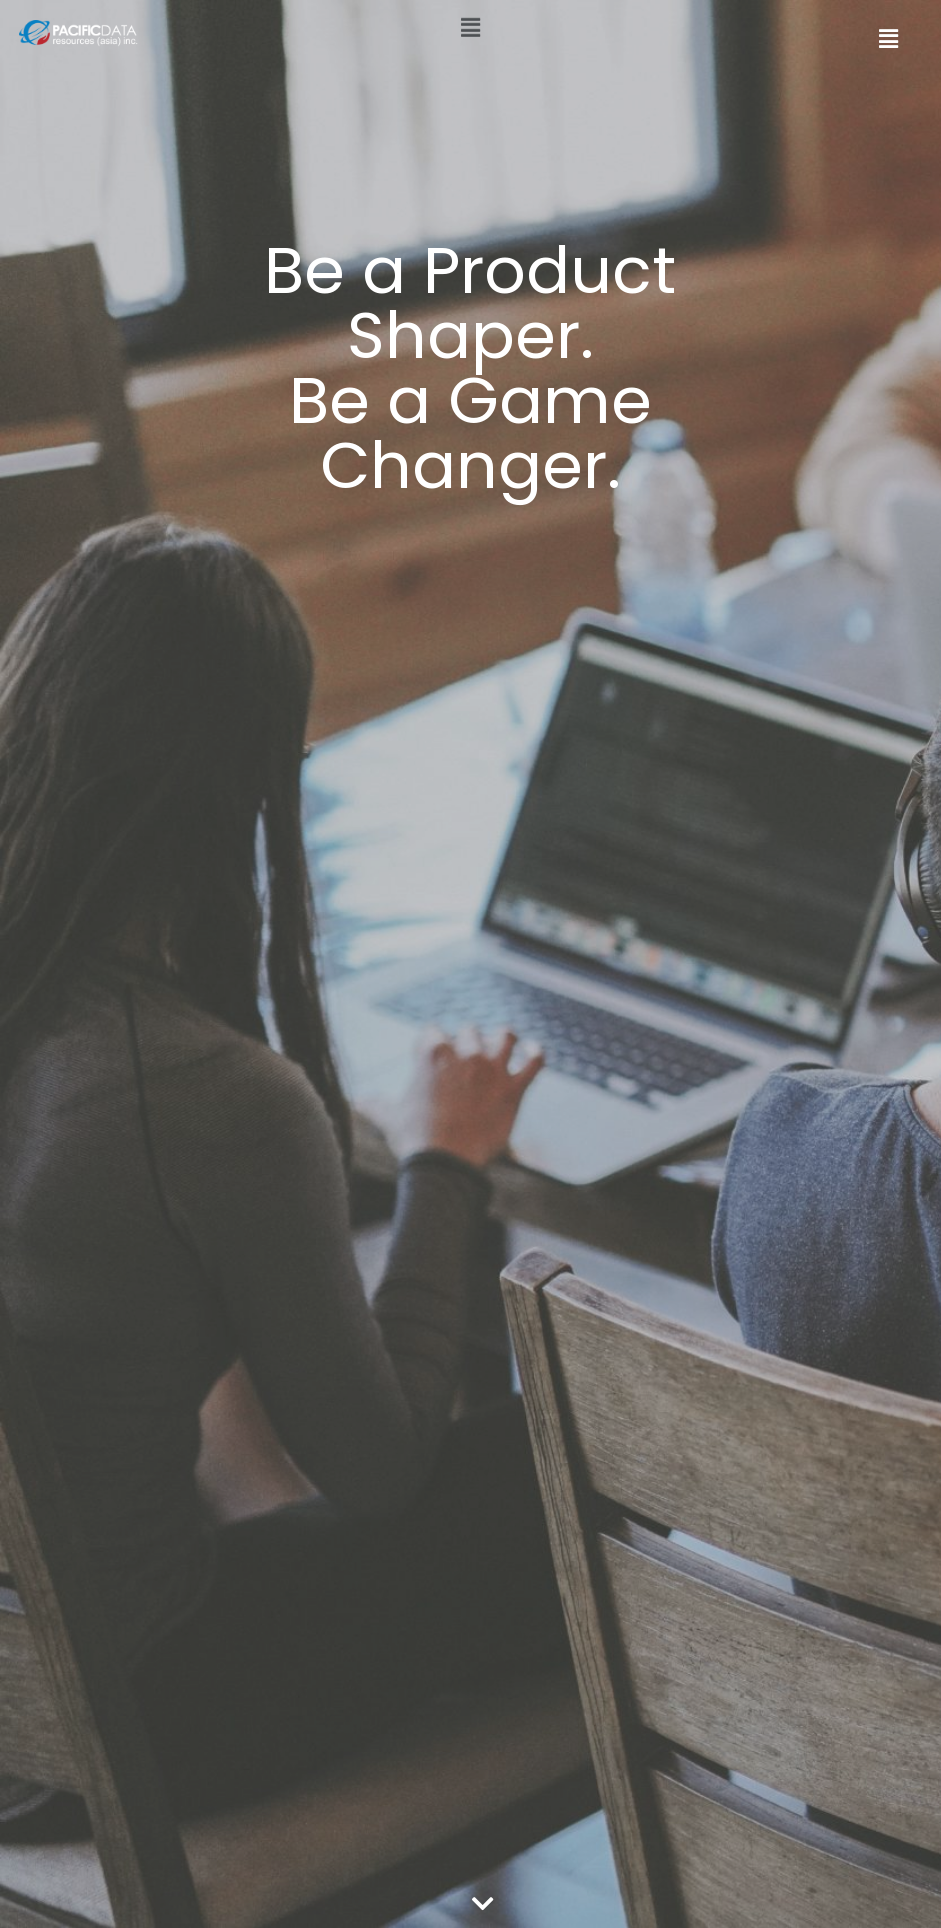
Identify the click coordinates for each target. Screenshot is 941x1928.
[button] (470, 23)
